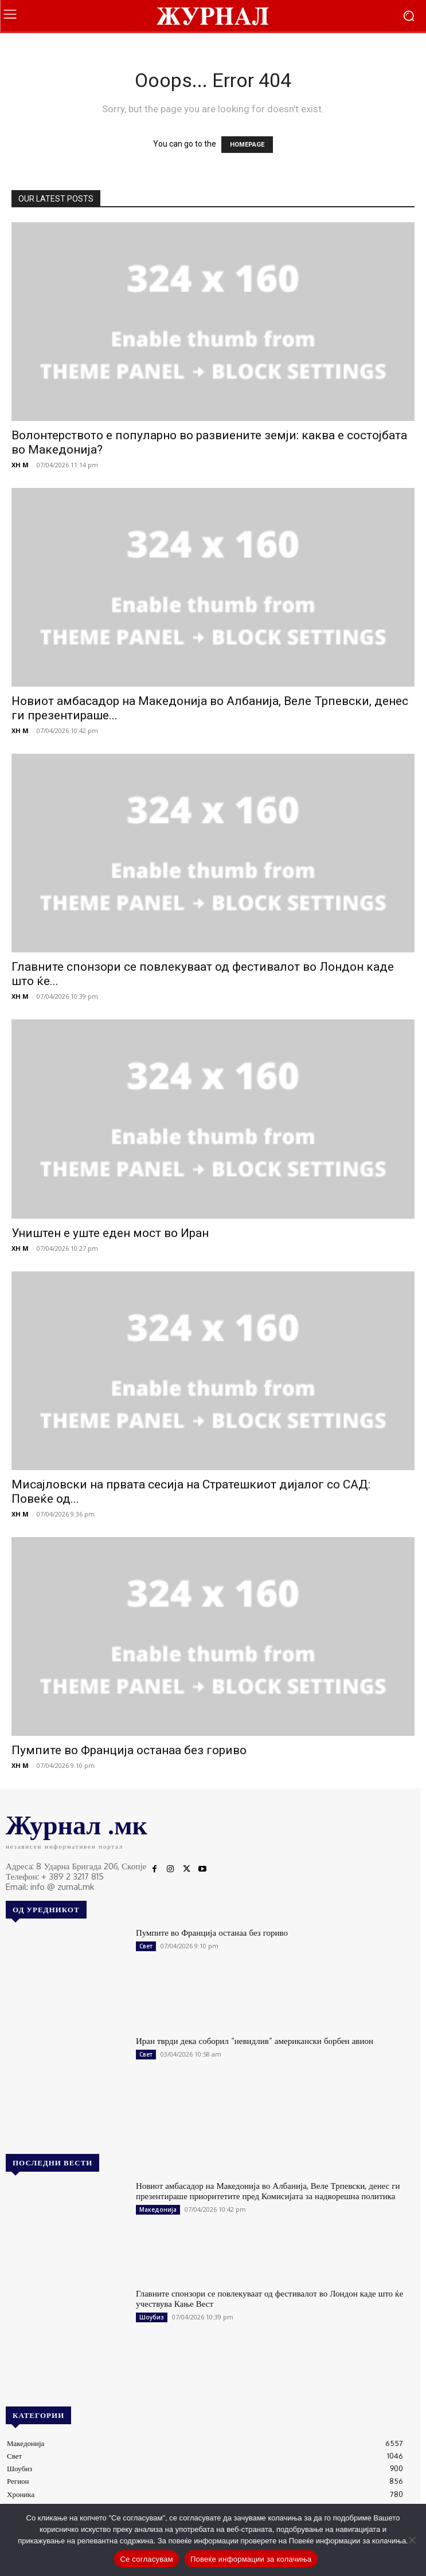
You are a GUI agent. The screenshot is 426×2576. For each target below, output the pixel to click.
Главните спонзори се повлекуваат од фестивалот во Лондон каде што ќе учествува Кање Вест (269, 2298)
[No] (411, 2540)
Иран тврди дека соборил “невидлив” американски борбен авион (254, 2040)
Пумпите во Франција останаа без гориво (129, 1750)
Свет (146, 1946)
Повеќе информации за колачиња (251, 2559)
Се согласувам (146, 2559)
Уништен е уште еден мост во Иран (110, 1233)
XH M (20, 464)
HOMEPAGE (247, 144)
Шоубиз (151, 2317)
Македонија (158, 2209)
